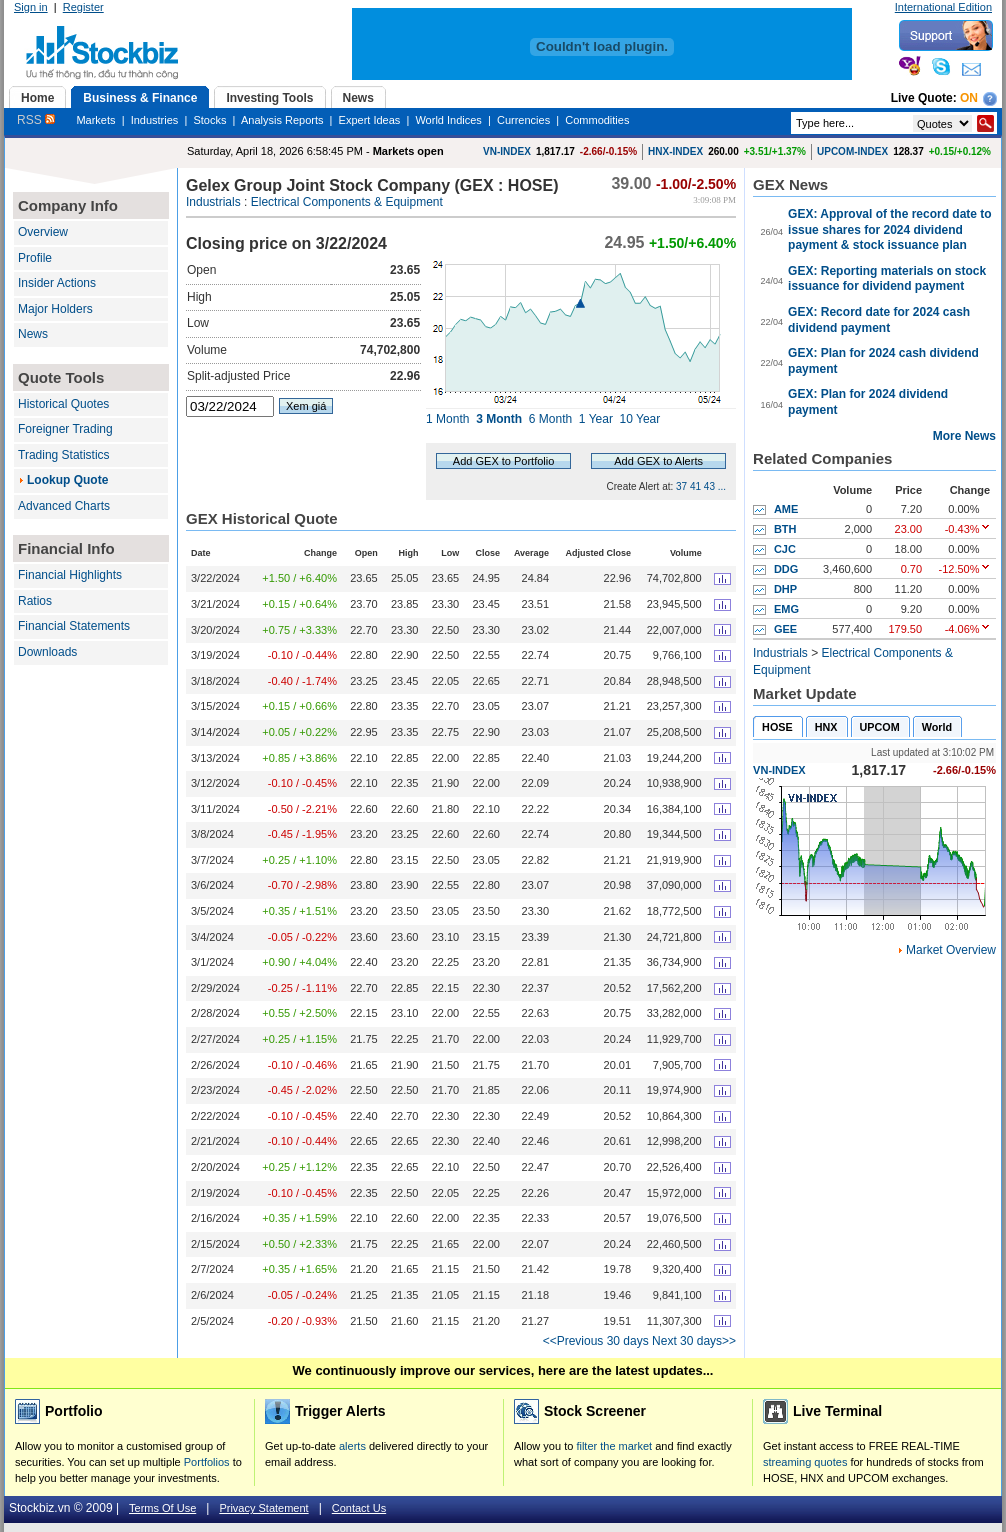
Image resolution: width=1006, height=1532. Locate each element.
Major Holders (55, 309)
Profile (35, 258)
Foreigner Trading (65, 429)
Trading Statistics (64, 455)
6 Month (550, 419)
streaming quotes (805, 1462)
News (33, 334)
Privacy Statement (263, 1508)
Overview (43, 232)
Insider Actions (57, 283)
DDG (786, 569)
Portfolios (207, 1462)
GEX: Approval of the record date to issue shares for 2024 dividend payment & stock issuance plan (890, 229)
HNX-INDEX (675, 151)
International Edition (943, 7)
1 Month (447, 419)
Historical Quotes (63, 404)
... (722, 486)
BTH (785, 529)
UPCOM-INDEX (852, 151)
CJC (785, 549)
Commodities (597, 120)
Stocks (209, 120)
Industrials (213, 202)
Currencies (523, 120)
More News (964, 436)
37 (681, 486)
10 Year (640, 419)
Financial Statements (74, 626)
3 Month (499, 419)
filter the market (614, 1446)
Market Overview (951, 950)
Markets (95, 120)
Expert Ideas (370, 120)
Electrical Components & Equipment (347, 202)
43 (709, 486)
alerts (352, 1446)
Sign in (31, 7)
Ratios (35, 601)
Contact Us (359, 1508)
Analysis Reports (282, 120)
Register (83, 7)
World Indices (448, 120)
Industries (155, 120)
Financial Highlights (70, 575)
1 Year (596, 419)
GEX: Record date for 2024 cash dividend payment (879, 320)
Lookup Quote (67, 480)
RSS (36, 120)
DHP (785, 589)
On (969, 98)
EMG (786, 609)
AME (786, 509)
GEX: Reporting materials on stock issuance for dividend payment (887, 279)
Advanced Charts (64, 506)
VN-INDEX (507, 151)
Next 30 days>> (694, 1341)
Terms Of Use (162, 1508)
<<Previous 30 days (596, 1341)
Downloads (47, 652)
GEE (785, 629)
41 (695, 486)
